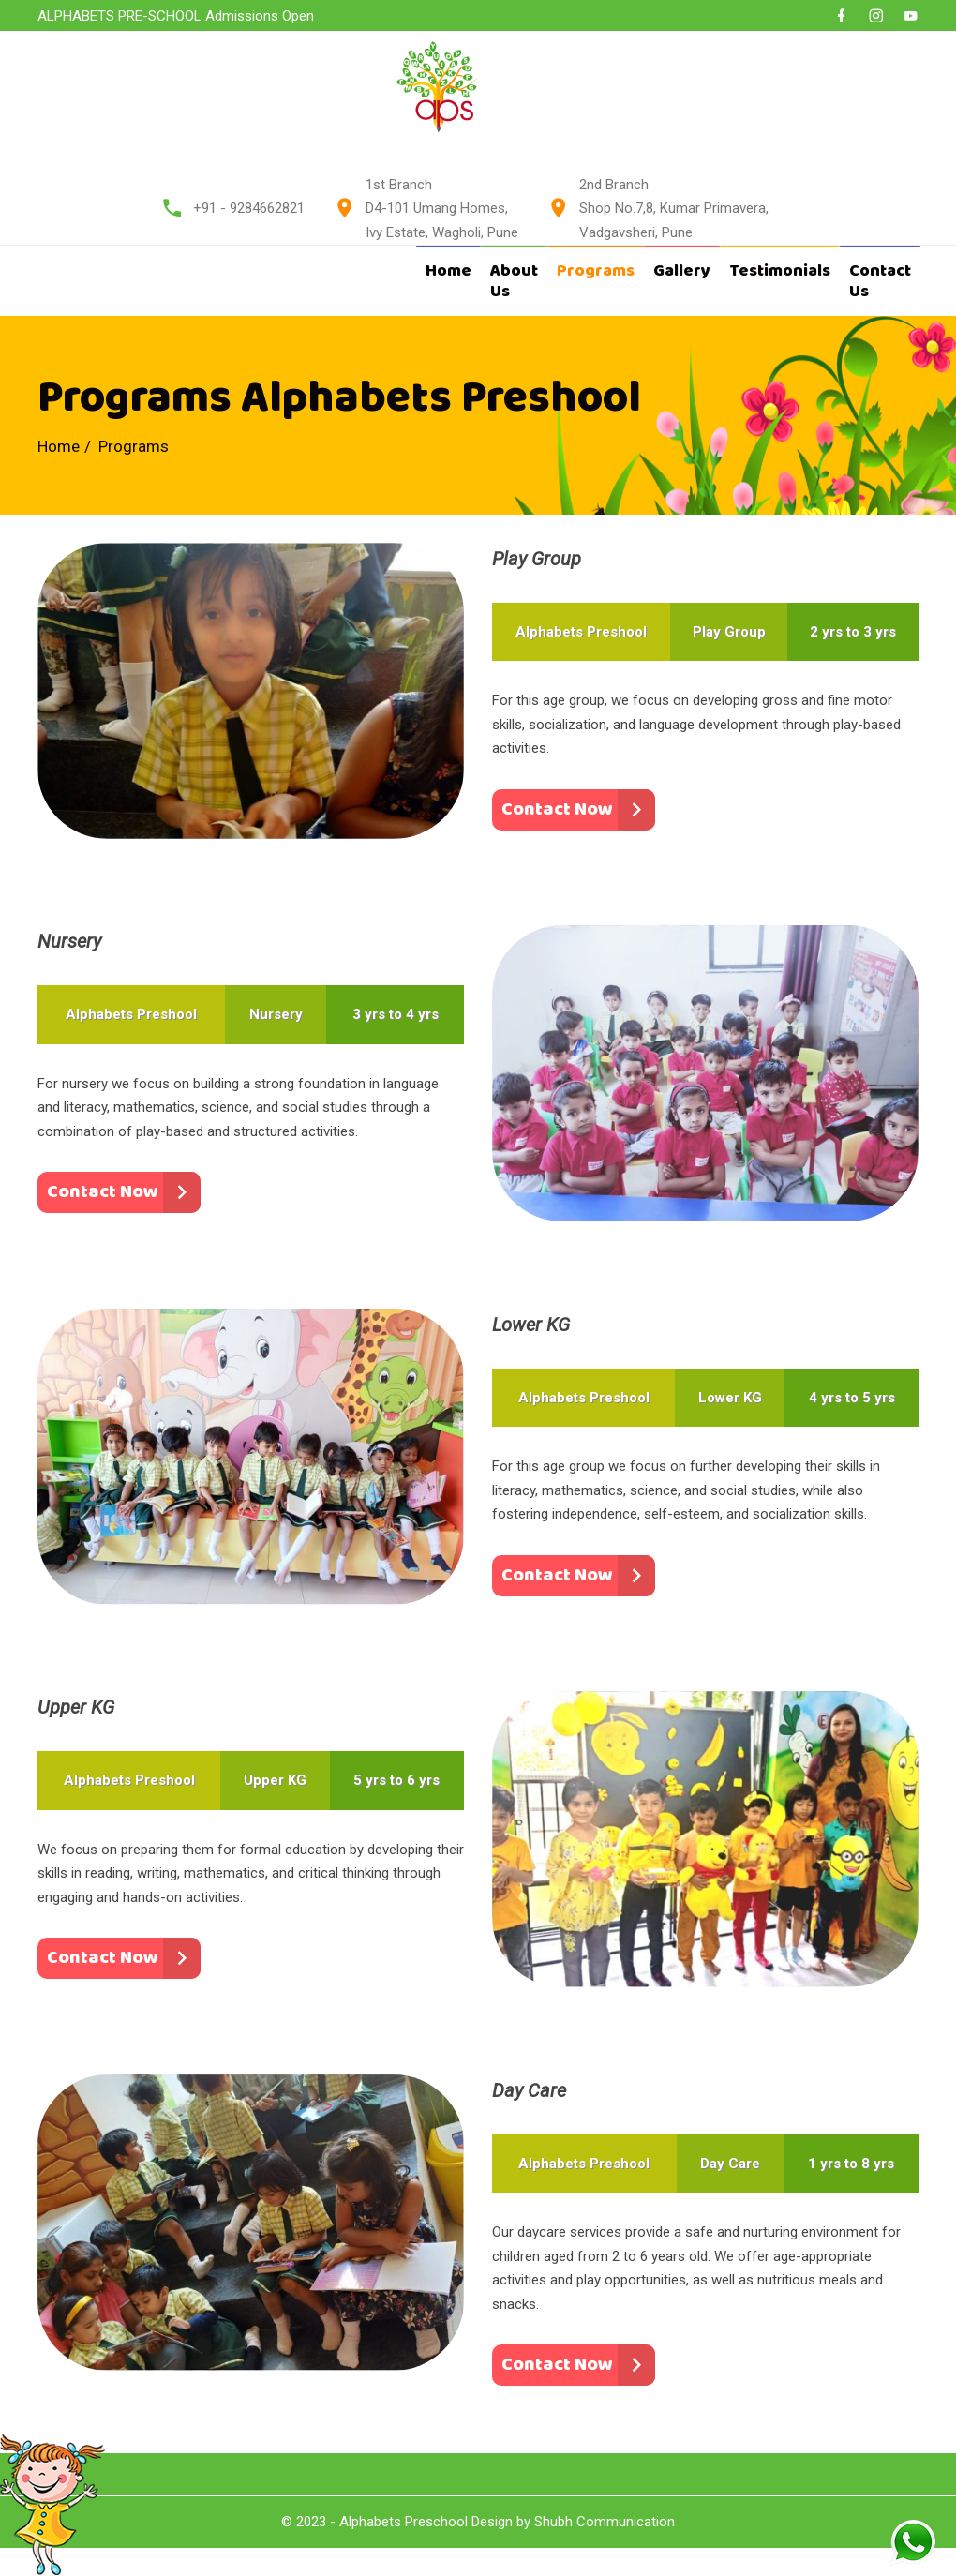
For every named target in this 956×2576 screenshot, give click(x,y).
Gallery (681, 271)
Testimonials (779, 271)
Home (448, 271)
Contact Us (880, 281)
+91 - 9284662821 (249, 208)
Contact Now (557, 809)
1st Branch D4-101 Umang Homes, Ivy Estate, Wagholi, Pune (442, 208)
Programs (596, 271)
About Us (514, 281)
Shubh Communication (604, 2521)
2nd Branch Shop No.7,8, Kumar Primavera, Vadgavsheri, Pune (674, 208)
